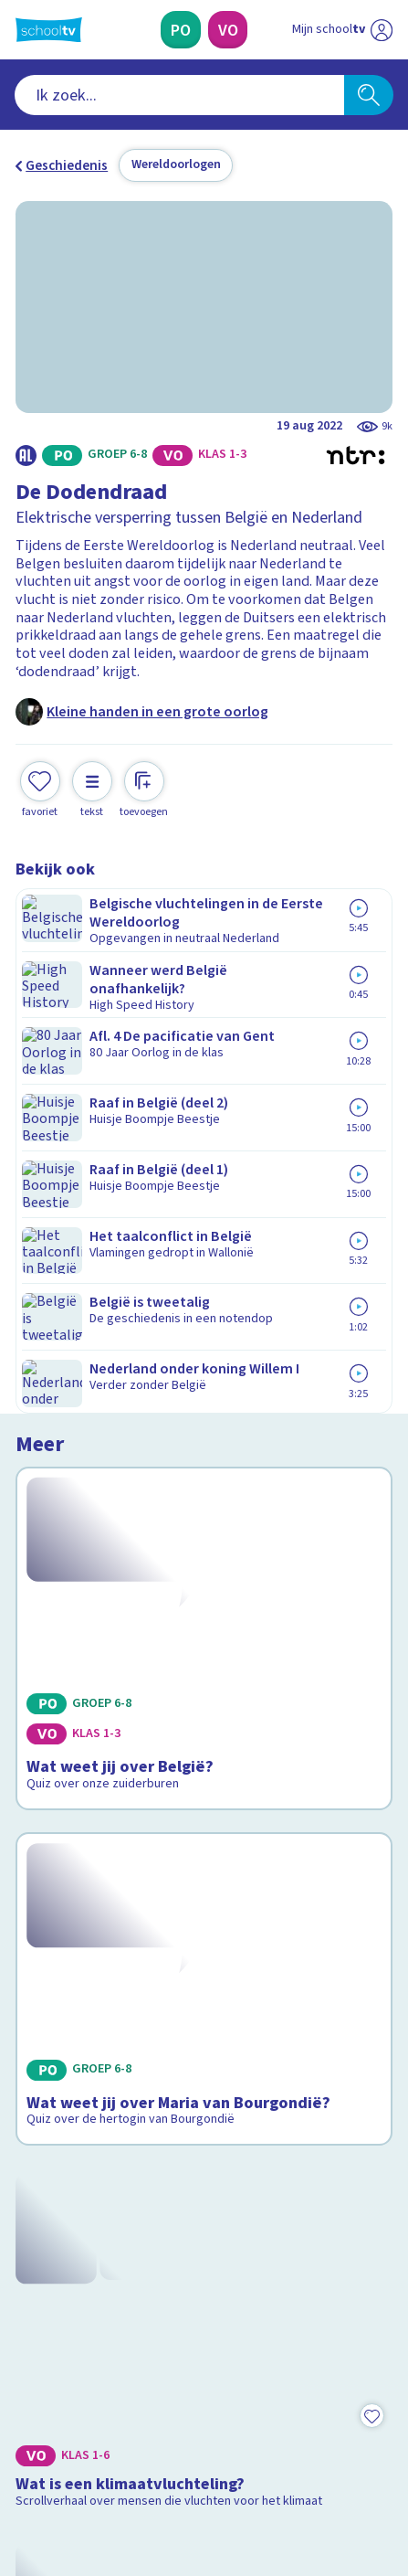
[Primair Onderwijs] (181, 29)
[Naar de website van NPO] (381, 30)
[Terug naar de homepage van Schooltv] (49, 30)
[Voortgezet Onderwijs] (227, 29)
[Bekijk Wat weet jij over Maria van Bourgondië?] (204, 1251)
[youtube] (145, 2446)
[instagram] (65, 2446)
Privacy (44, 2177)
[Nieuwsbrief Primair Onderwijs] (115, 2316)
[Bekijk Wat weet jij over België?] (204, 1015)
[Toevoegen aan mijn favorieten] (40, 787)
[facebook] (25, 2446)
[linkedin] (105, 2446)
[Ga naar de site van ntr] (324, 2485)
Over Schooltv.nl (78, 2153)
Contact (46, 2103)
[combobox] (179, 95)
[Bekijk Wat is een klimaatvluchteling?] (204, 1486)
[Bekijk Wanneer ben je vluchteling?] (204, 1721)
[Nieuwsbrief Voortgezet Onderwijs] (292, 2316)
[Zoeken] (368, 95)
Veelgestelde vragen (92, 2128)
